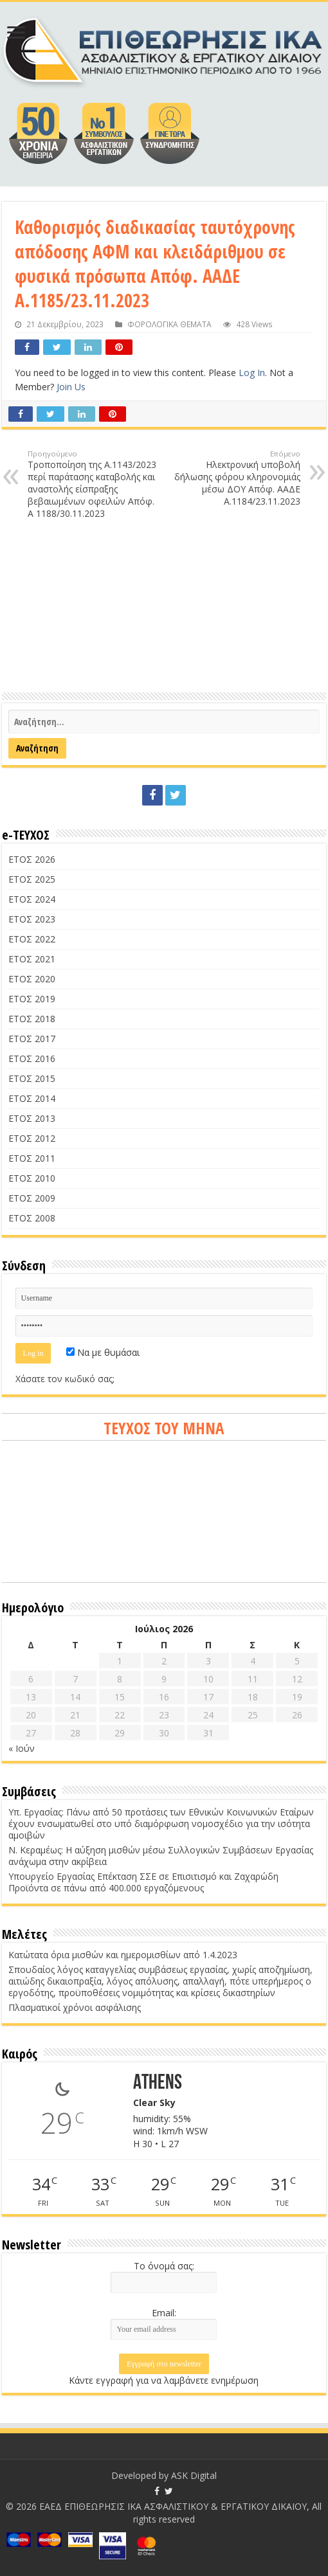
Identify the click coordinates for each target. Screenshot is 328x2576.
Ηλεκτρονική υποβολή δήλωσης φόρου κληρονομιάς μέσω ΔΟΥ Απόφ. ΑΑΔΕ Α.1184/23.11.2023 (234, 478)
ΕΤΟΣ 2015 (31, 1078)
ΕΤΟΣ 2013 (31, 1118)
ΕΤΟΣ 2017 (31, 1038)
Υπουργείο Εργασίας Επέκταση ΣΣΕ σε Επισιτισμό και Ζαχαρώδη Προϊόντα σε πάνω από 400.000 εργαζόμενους (143, 1882)
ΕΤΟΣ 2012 (31, 1138)
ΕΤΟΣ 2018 (31, 1019)
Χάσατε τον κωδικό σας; (64, 1379)
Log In (252, 372)
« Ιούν (21, 1748)
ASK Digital (194, 2475)
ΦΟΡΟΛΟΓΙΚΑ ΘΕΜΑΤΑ (169, 324)
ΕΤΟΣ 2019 (31, 999)
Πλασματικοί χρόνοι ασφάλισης (74, 2007)
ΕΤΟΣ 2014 (31, 1098)
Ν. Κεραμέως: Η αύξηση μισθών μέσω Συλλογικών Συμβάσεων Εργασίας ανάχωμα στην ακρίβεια (160, 1856)
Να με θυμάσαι (103, 1352)
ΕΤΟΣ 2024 (31, 899)
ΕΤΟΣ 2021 (31, 959)
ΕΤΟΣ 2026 (31, 859)
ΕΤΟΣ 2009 (31, 1198)
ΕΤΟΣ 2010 (31, 1178)
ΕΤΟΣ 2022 (31, 939)
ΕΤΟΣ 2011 (31, 1158)
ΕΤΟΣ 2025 (31, 879)
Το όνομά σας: (164, 2266)
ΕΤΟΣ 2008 (31, 1218)
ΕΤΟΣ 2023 (31, 919)
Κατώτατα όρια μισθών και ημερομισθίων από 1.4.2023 (122, 1955)
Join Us (71, 387)
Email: (164, 2313)
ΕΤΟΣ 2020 (31, 979)
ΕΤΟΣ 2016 (31, 1058)
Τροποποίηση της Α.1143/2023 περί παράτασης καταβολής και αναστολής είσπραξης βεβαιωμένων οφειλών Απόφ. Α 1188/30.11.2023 (93, 484)
